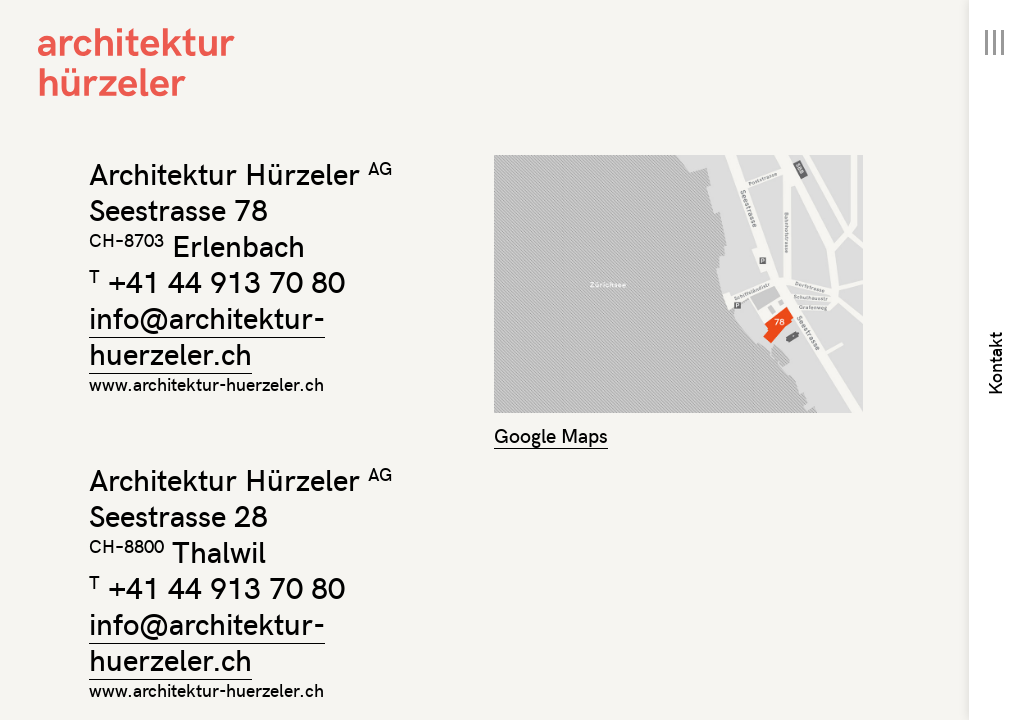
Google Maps (551, 434)
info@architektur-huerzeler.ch (207, 334)
